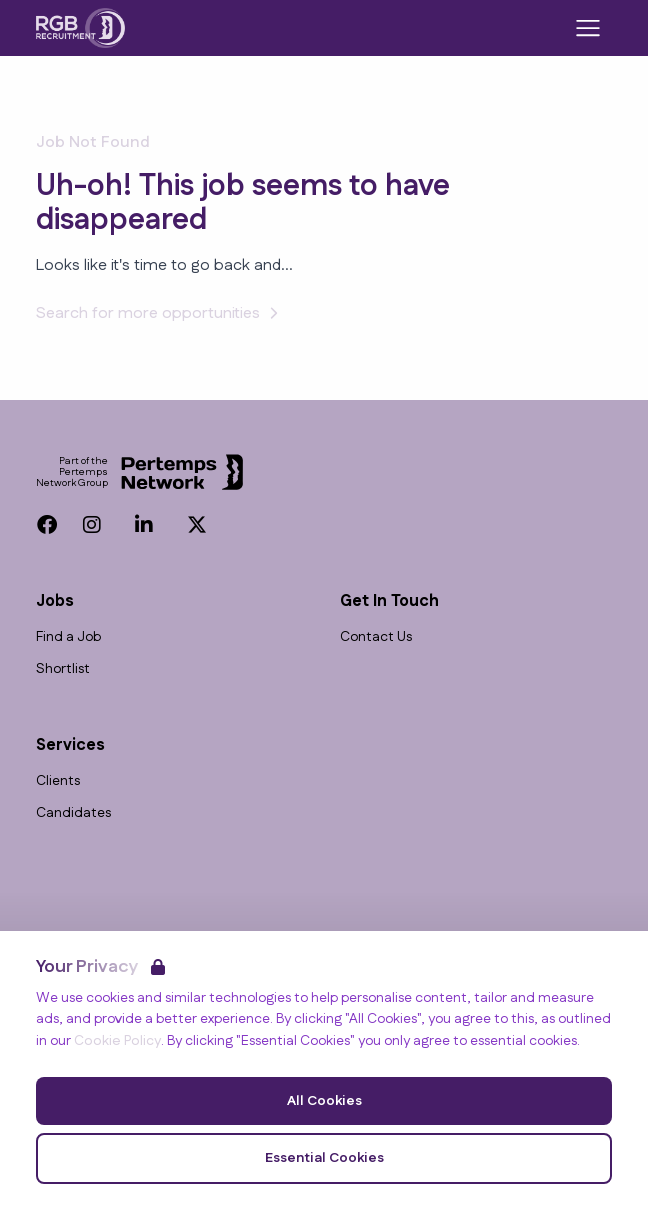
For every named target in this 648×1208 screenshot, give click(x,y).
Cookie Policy (117, 1041)
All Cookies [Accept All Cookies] (324, 1101)
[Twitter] (197, 525)
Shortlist (63, 669)
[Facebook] (47, 525)
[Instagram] (92, 525)
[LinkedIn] (144, 525)
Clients (58, 781)
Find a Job (68, 637)
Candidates (73, 813)
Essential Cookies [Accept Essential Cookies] (324, 1158)
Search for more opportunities (160, 313)
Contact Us (376, 637)
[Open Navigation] (588, 28)
